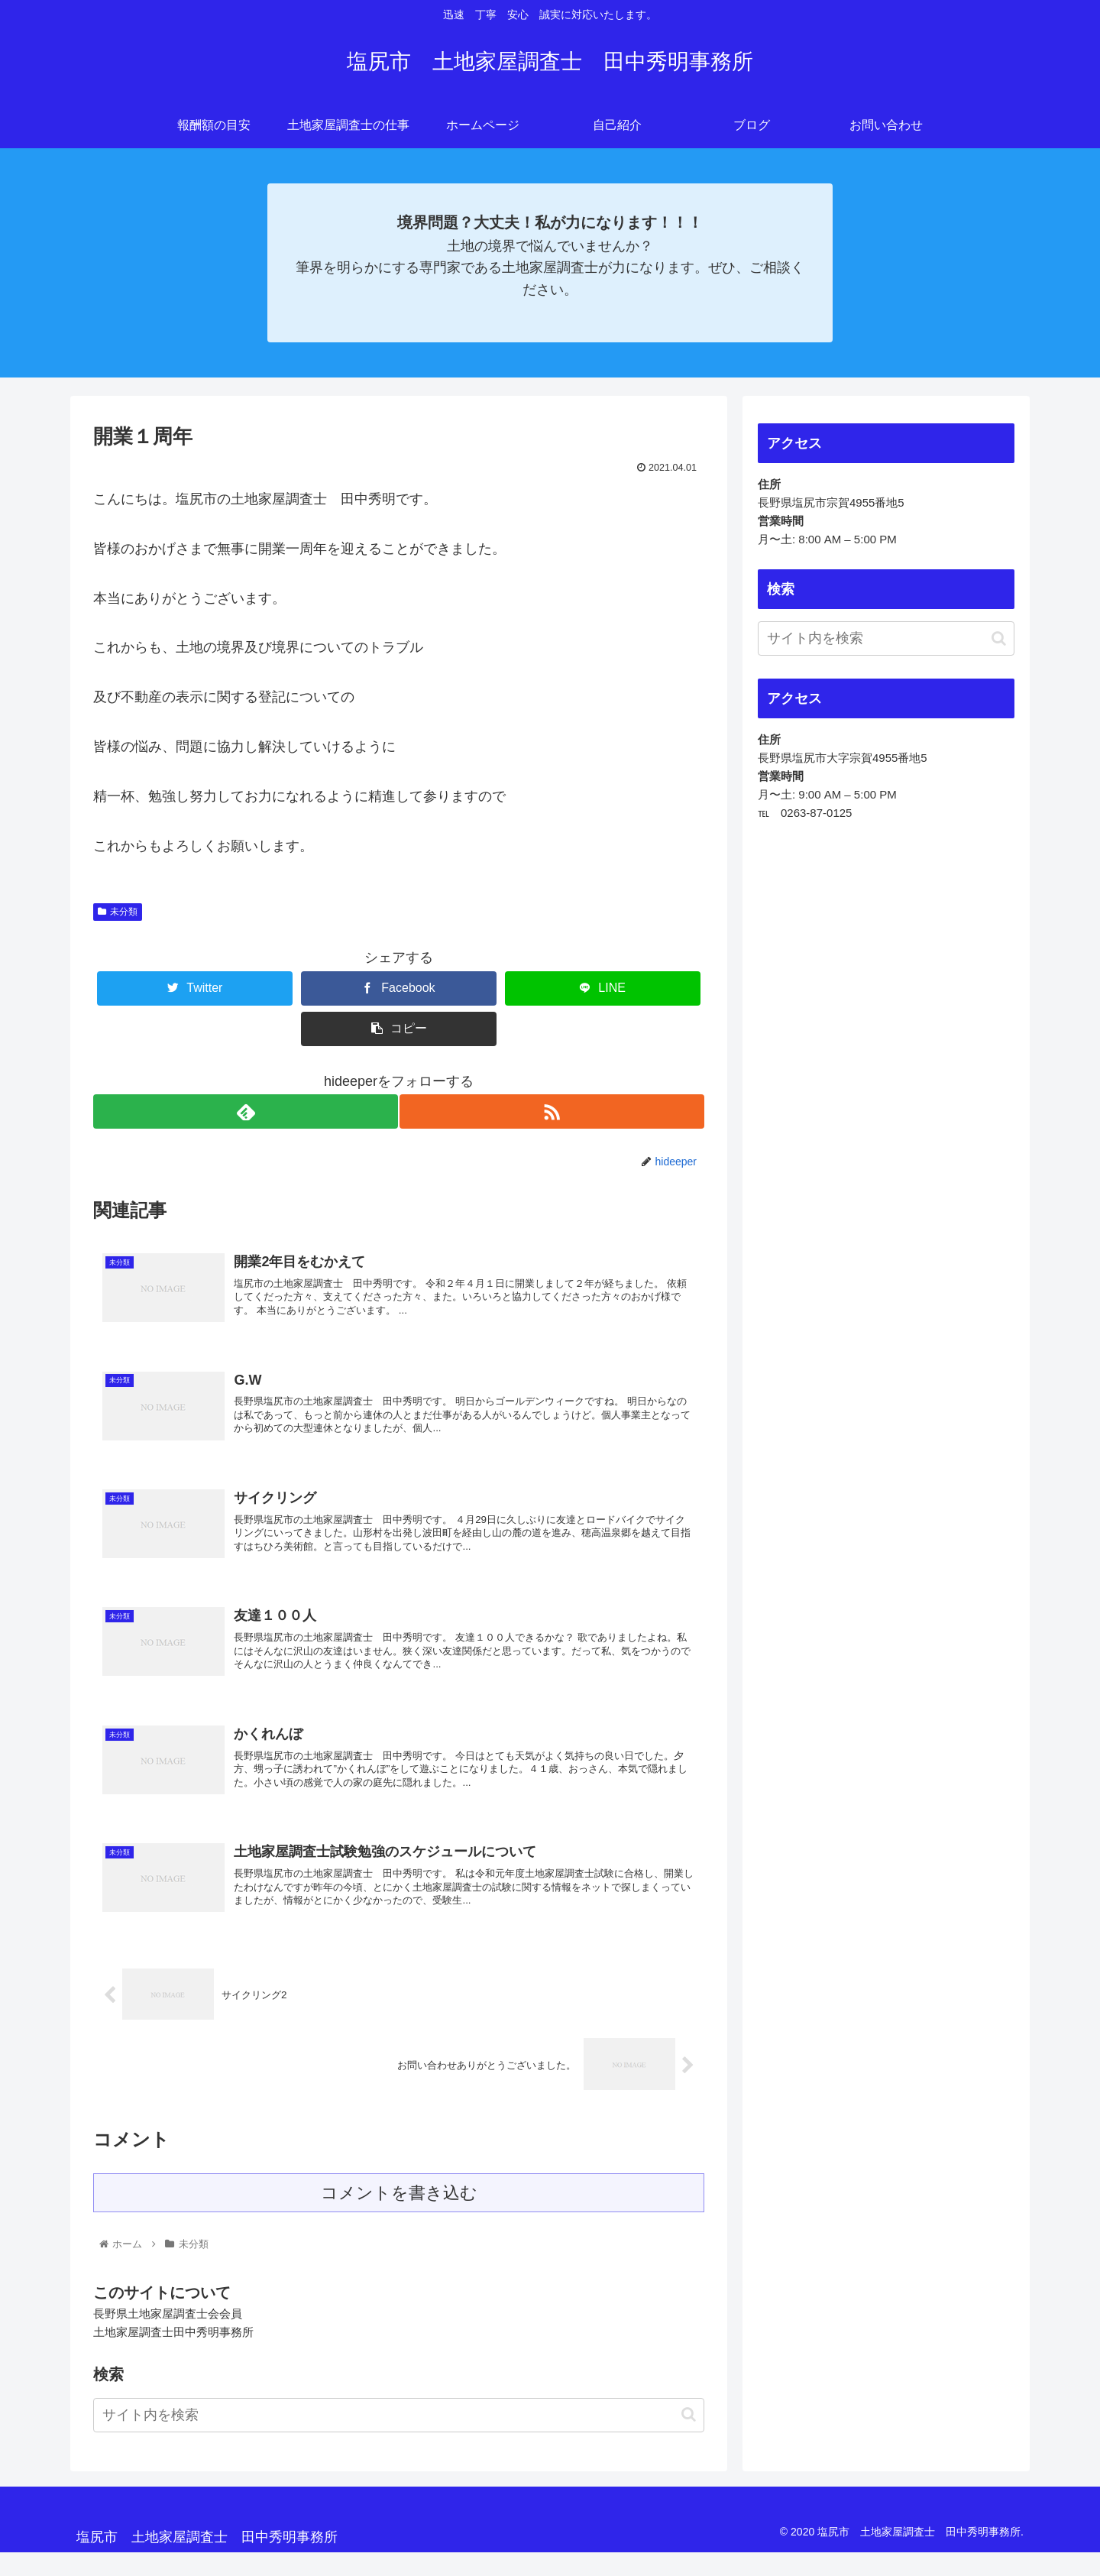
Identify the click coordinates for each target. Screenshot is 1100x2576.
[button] (688, 2438)
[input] (398, 2439)
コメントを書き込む (399, 2216)
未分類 (118, 911)
